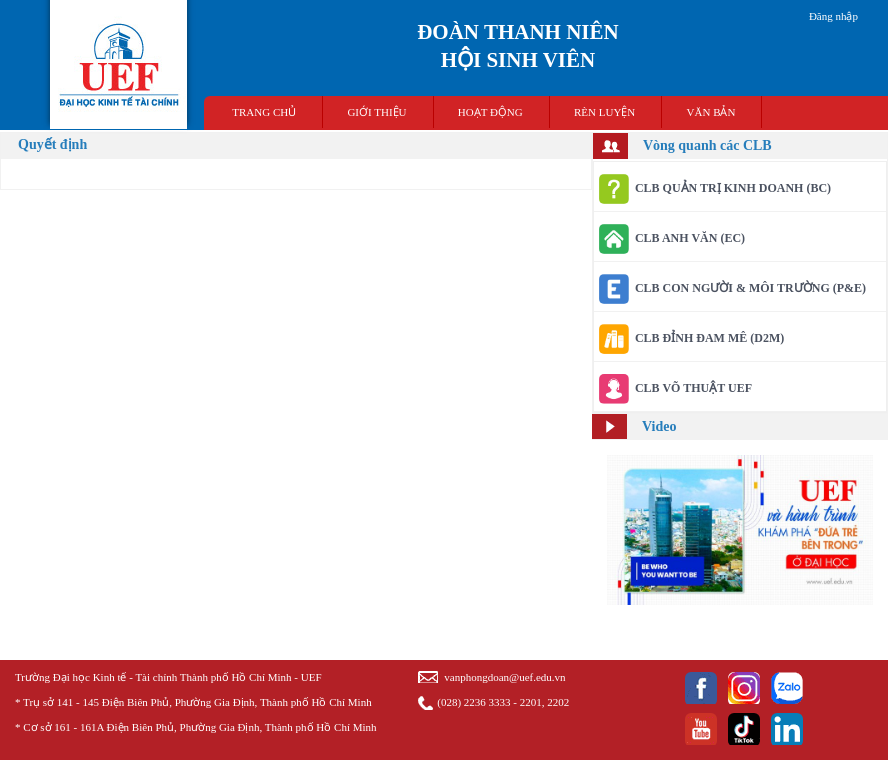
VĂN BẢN (711, 112)
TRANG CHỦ (264, 112)
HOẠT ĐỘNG (490, 112)
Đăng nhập (833, 16)
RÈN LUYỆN (604, 112)
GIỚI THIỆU (376, 112)
